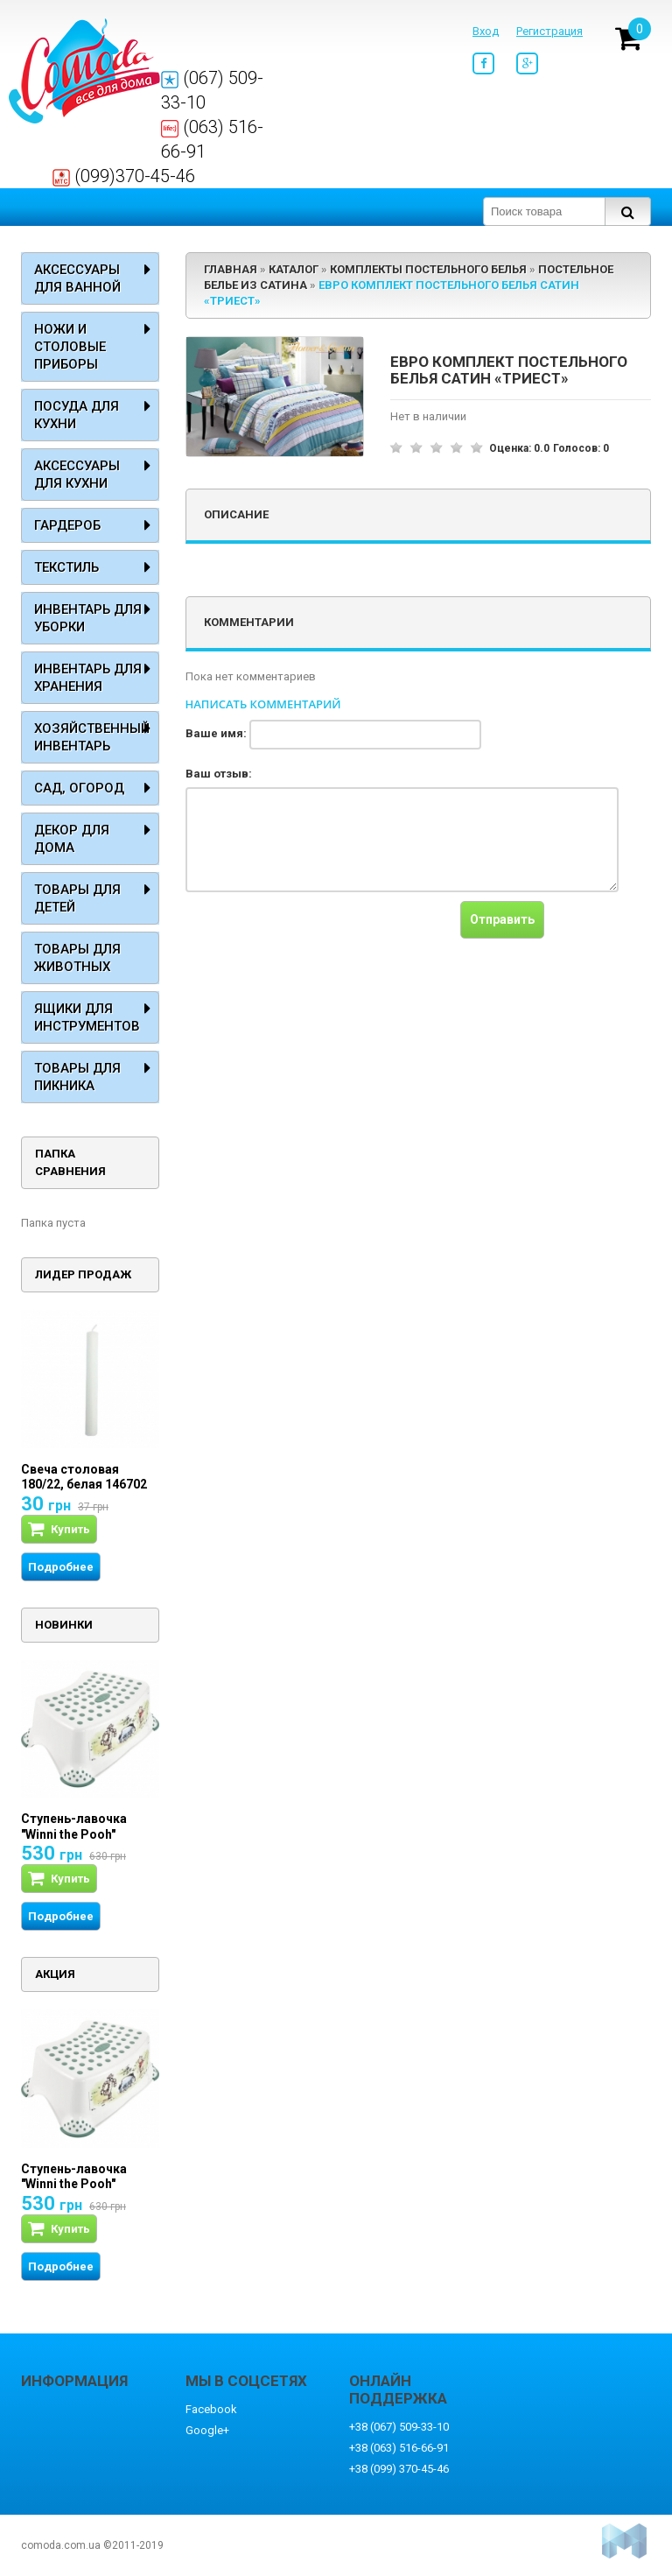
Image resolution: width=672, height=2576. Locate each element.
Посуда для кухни (76, 415)
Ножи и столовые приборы (70, 346)
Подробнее (61, 1566)
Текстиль (66, 567)
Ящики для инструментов (87, 1017)
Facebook (211, 2409)
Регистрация (549, 31)
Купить (59, 1529)
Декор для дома (71, 838)
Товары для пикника (77, 1077)
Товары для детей (77, 898)
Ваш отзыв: (219, 773)
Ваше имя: (216, 733)
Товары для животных (77, 958)
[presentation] (319, 935)
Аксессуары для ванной (77, 278)
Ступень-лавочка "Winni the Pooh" (74, 1826)
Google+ (207, 2430)
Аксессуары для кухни (77, 474)
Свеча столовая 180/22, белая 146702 (84, 1477)
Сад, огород (79, 788)
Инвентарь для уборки (88, 618)
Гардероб (67, 525)
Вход (485, 31)
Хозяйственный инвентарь (92, 737)
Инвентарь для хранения (88, 677)
